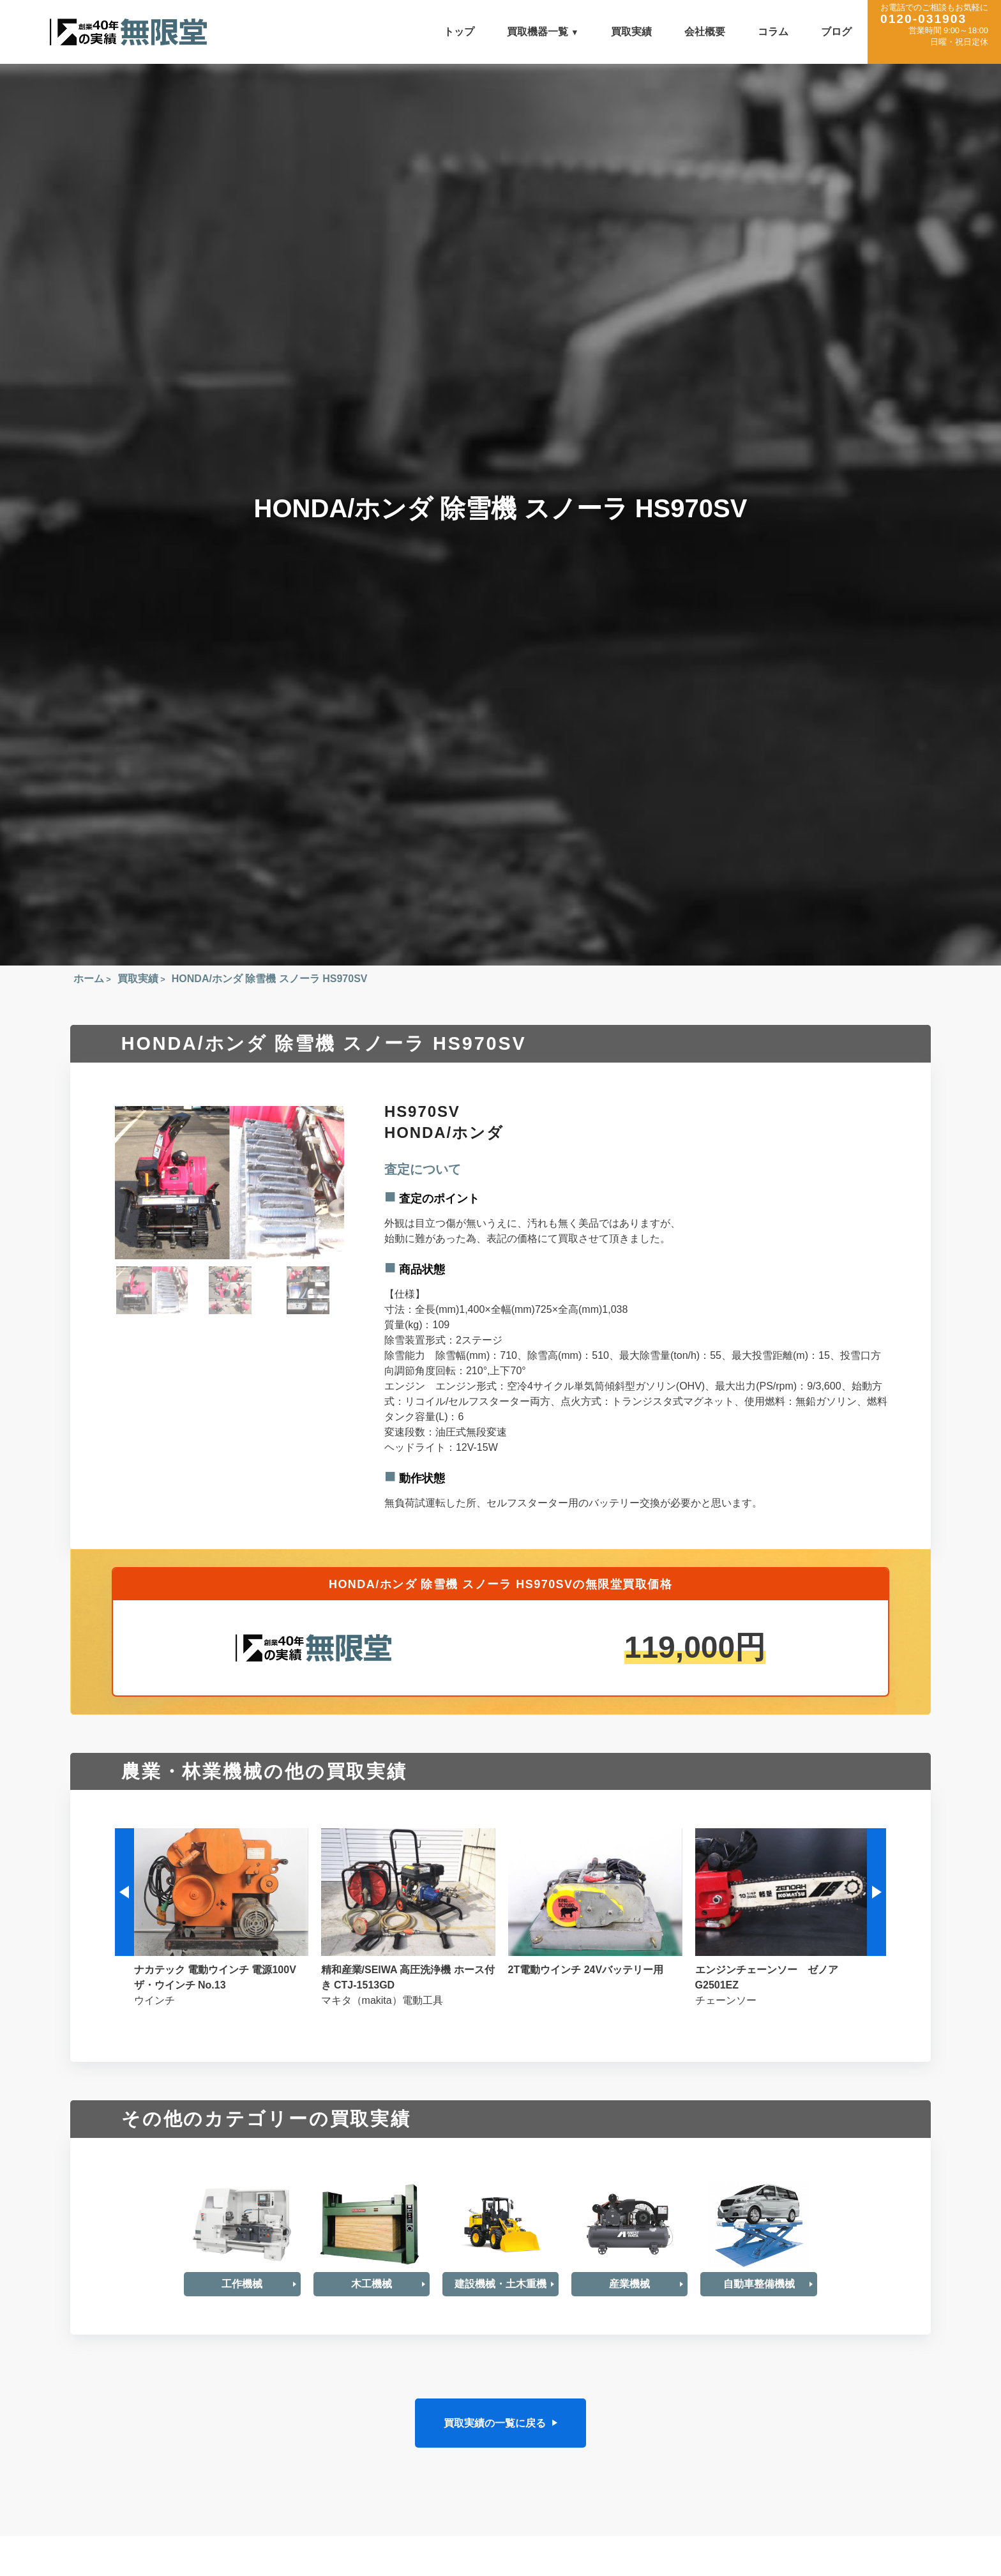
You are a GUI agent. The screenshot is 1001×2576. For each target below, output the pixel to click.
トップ (459, 31)
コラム (773, 31)
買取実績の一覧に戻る (495, 2422)
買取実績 (631, 31)
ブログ (836, 31)
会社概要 (704, 31)
